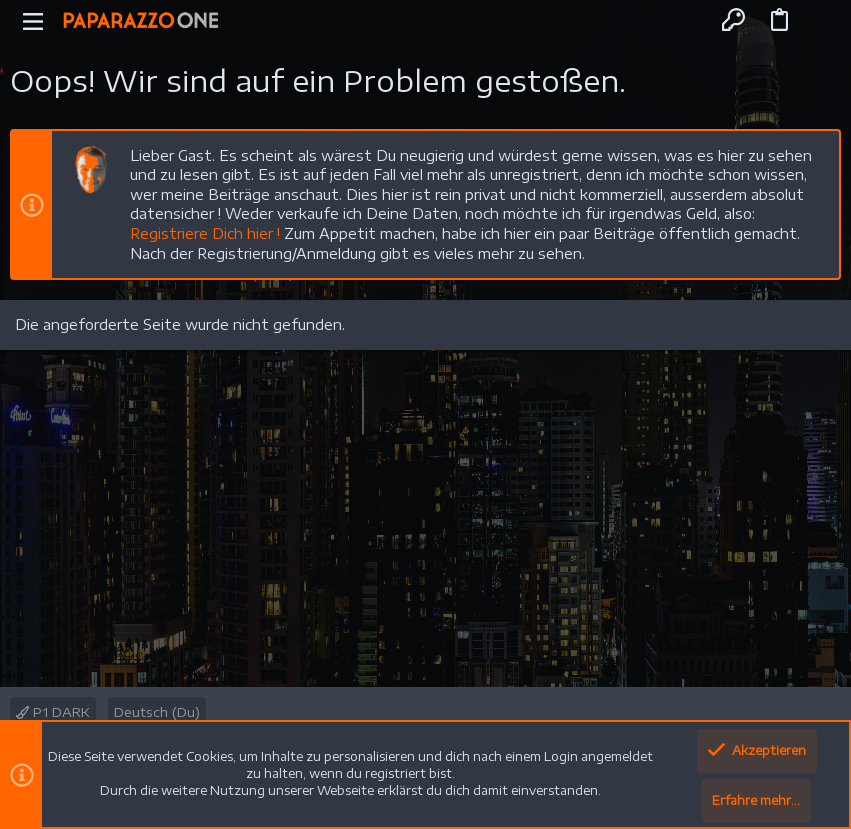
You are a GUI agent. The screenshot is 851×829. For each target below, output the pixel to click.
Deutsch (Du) (157, 712)
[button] (33, 20)
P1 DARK (53, 712)
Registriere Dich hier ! (205, 233)
